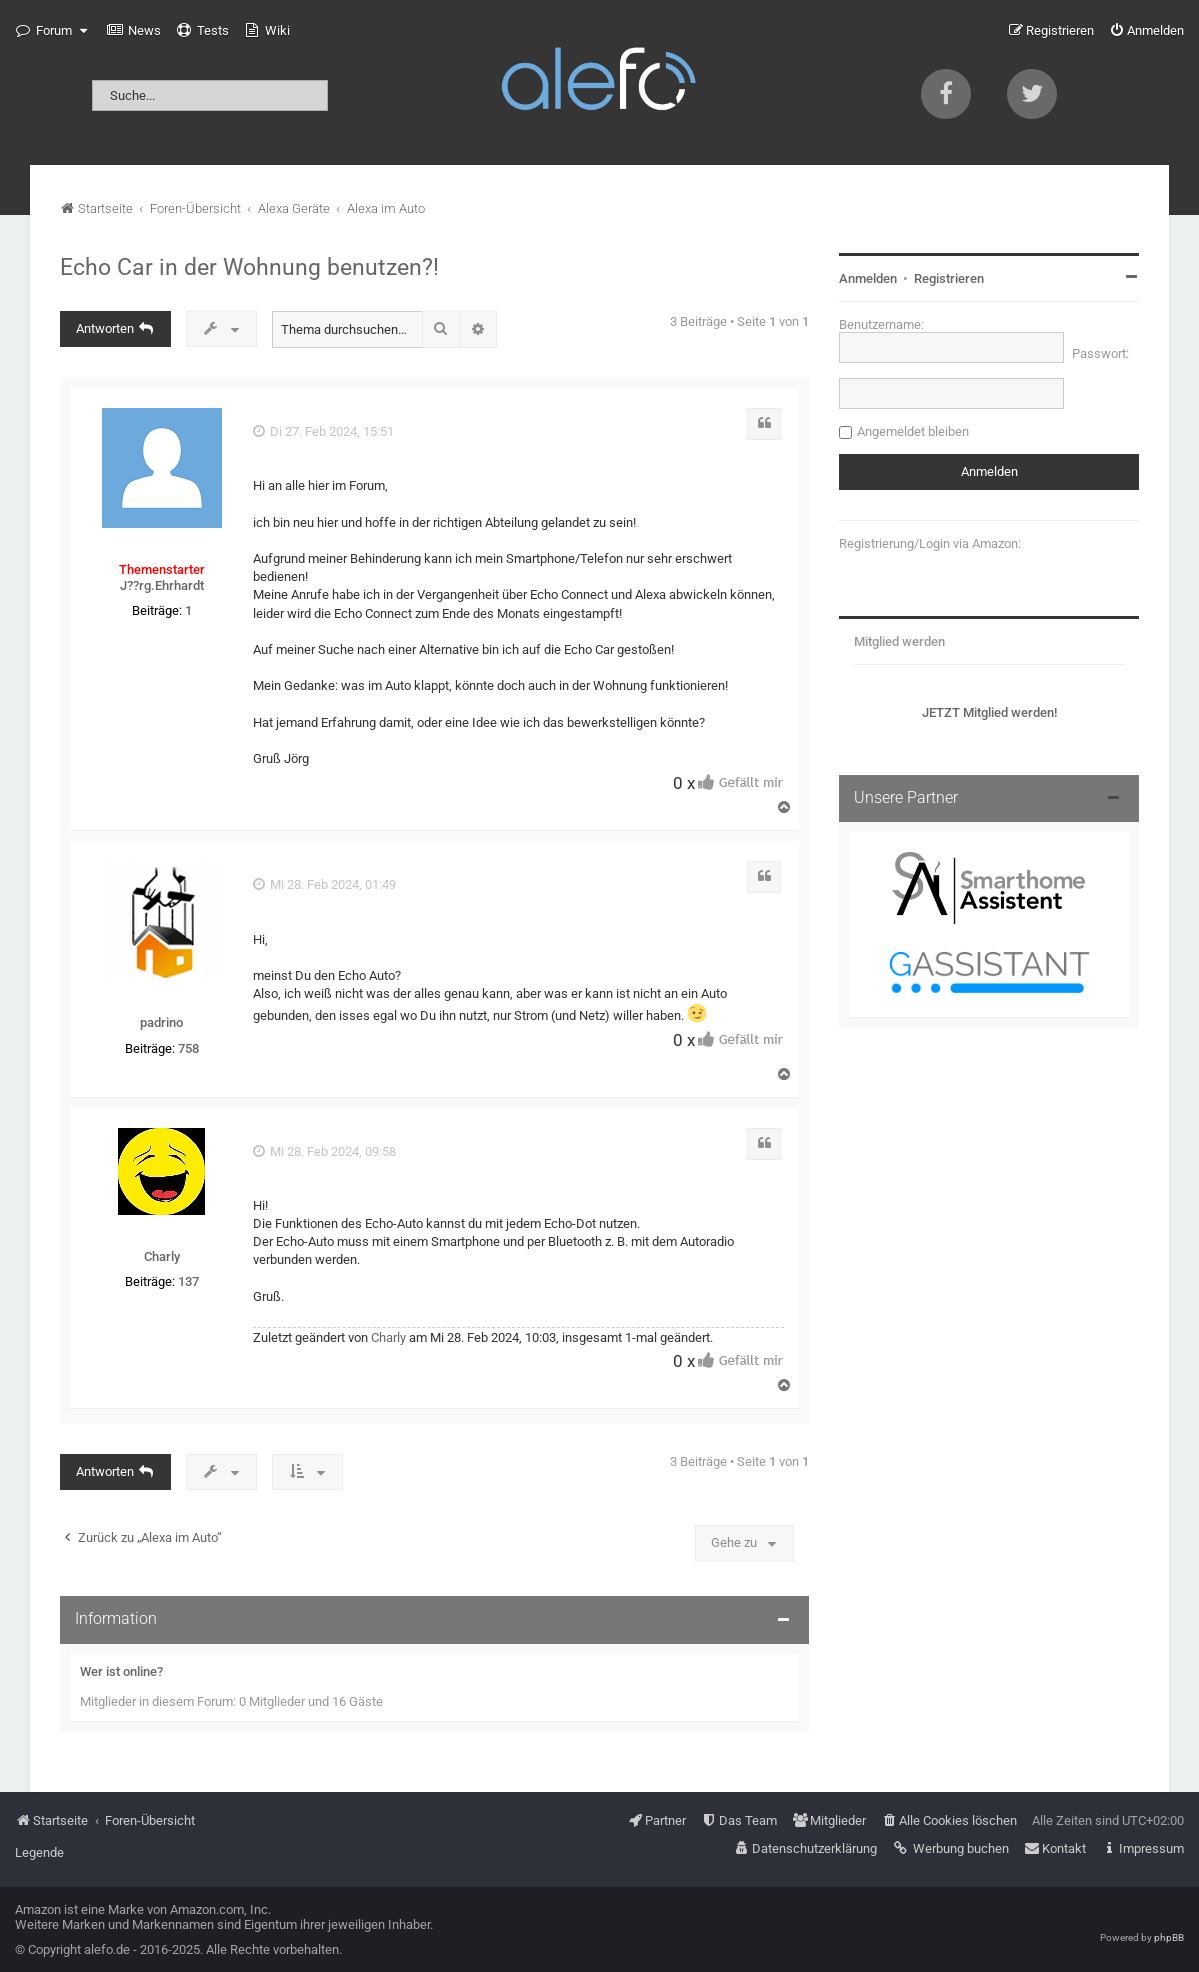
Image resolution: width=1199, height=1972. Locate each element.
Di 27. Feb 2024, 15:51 (323, 431)
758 (188, 1048)
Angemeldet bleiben (913, 431)
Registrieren (949, 278)
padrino (161, 1022)
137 (188, 1281)
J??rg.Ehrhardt (162, 585)
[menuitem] (134, 31)
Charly (162, 1256)
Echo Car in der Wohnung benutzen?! (249, 267)
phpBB (1169, 1937)
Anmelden (868, 278)
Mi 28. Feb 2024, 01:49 (324, 884)
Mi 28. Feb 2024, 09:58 (324, 1151)
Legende (39, 1852)
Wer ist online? (121, 1671)
